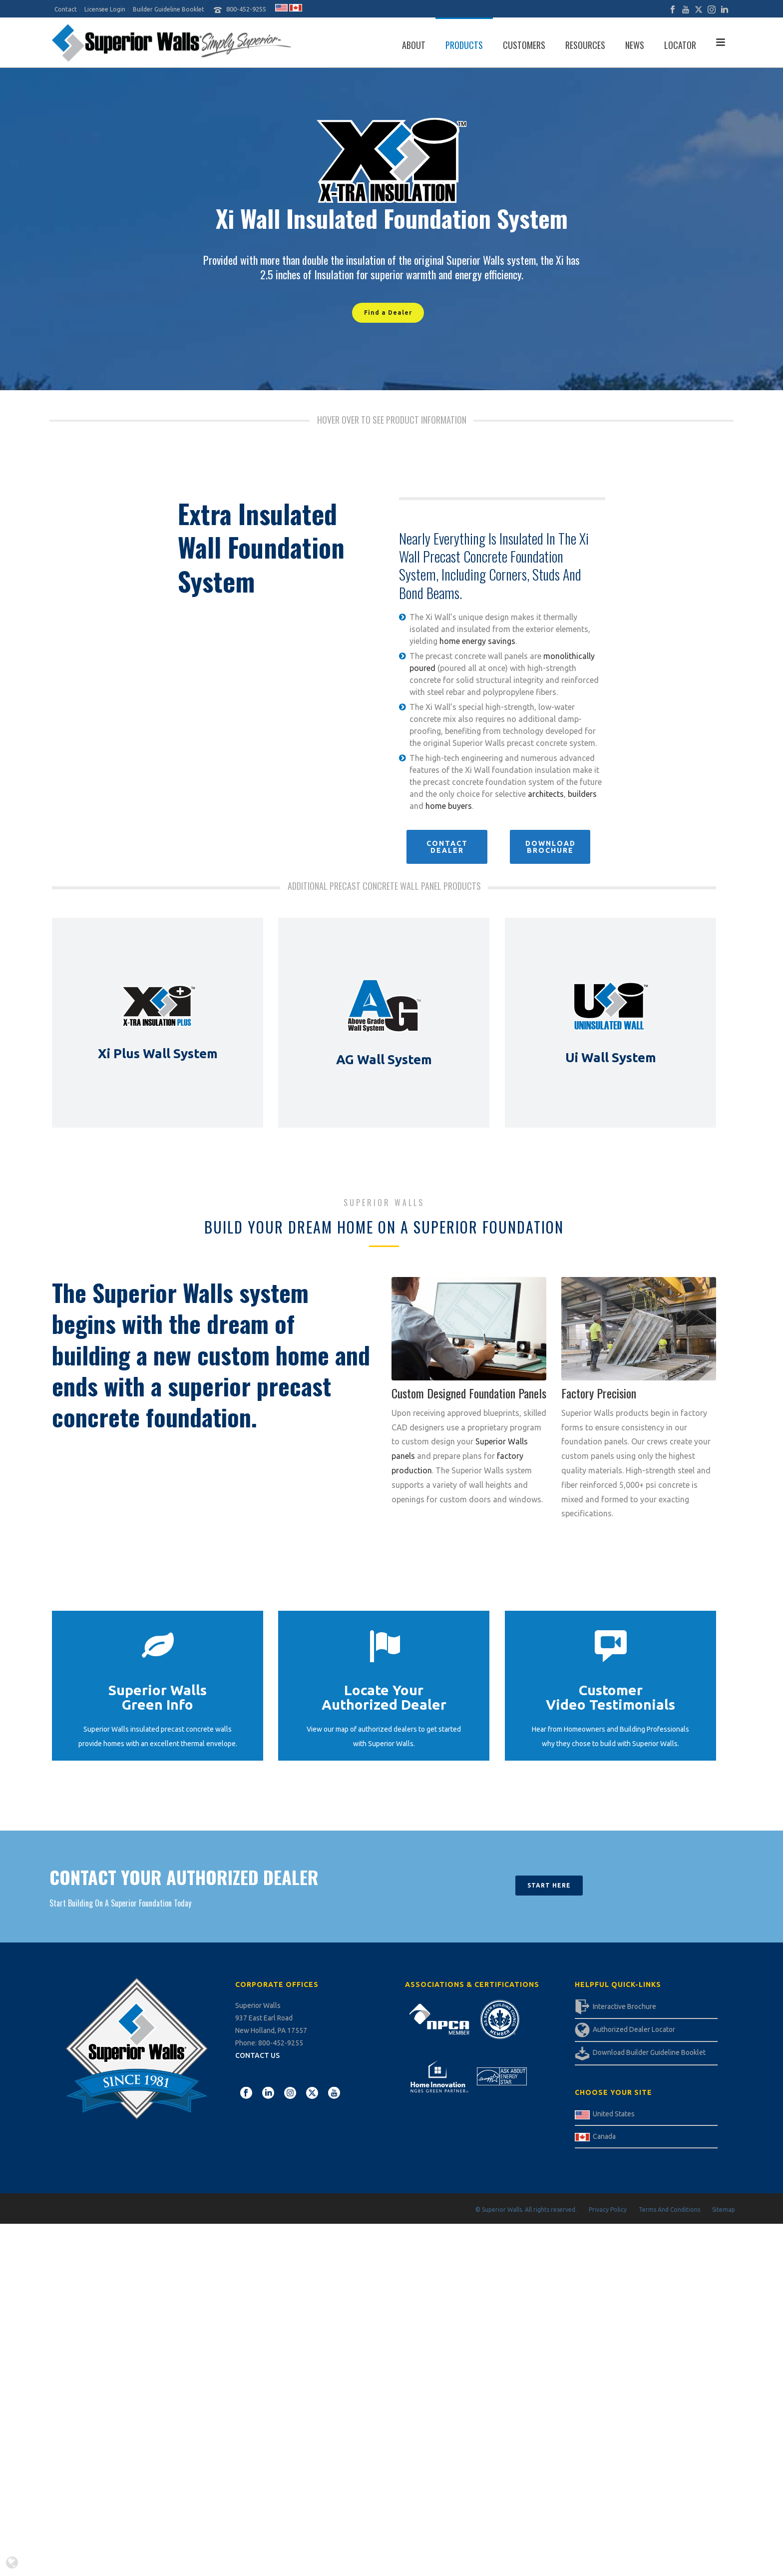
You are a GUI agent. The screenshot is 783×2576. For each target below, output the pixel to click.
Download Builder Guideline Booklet (649, 2052)
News (634, 44)
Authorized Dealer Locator (634, 2029)
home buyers (448, 805)
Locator (680, 44)
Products (464, 44)
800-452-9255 (246, 8)
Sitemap (723, 2209)
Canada (604, 2136)
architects (546, 793)
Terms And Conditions (669, 2209)
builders (582, 793)
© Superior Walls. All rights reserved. (526, 2209)
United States (614, 2114)
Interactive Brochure (624, 2006)
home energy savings (477, 641)
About (413, 44)
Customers (524, 44)
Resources (585, 44)
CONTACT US (257, 2055)
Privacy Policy (608, 2209)
